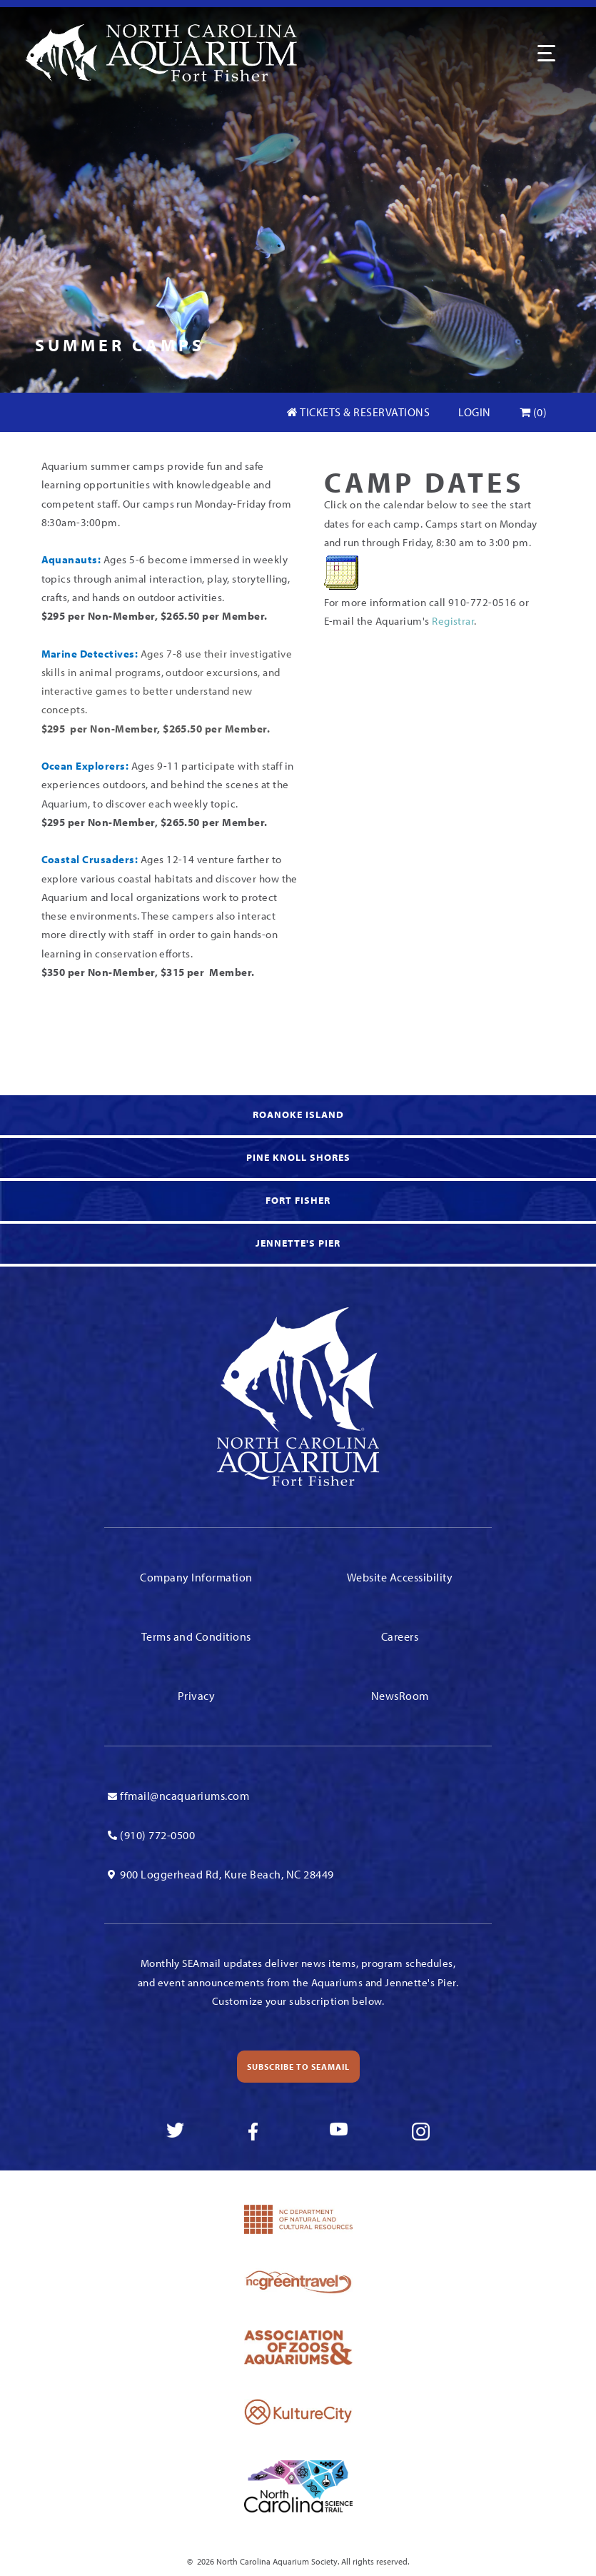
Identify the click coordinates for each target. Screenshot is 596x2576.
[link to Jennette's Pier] (298, 1245)
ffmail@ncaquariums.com (184, 1795)
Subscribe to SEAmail (298, 2066)
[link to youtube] (339, 2131)
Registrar (453, 621)
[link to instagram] (421, 2131)
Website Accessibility (400, 1577)
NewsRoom (400, 1696)
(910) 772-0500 (157, 1835)
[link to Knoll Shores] (298, 1159)
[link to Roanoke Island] (298, 1116)
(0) (533, 412)
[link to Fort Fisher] (298, 1202)
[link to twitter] (175, 2131)
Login (474, 412)
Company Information (196, 1577)
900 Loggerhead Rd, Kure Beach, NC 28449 (227, 1874)
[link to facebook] (257, 2131)
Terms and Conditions (196, 1636)
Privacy (197, 1696)
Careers (400, 1636)
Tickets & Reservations (358, 412)
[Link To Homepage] (161, 51)
